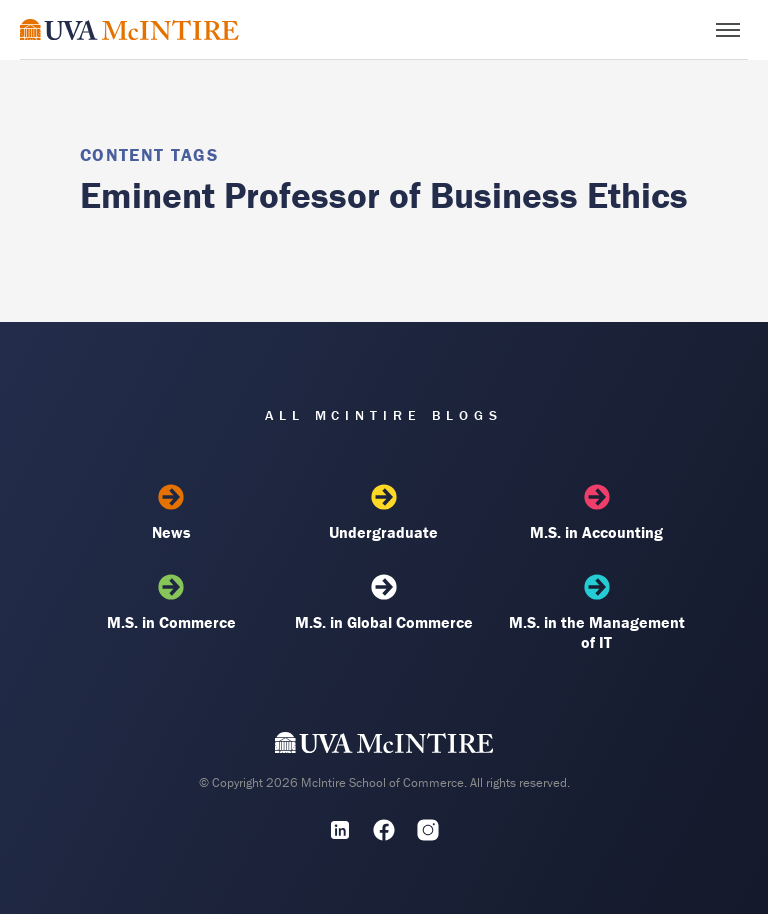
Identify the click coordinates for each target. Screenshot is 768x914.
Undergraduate (384, 513)
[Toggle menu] (728, 30)
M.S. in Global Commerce (384, 603)
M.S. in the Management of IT (597, 613)
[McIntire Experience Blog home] (129, 29)
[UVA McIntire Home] (384, 747)
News (171, 513)
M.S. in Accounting (597, 513)
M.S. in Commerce (171, 603)
